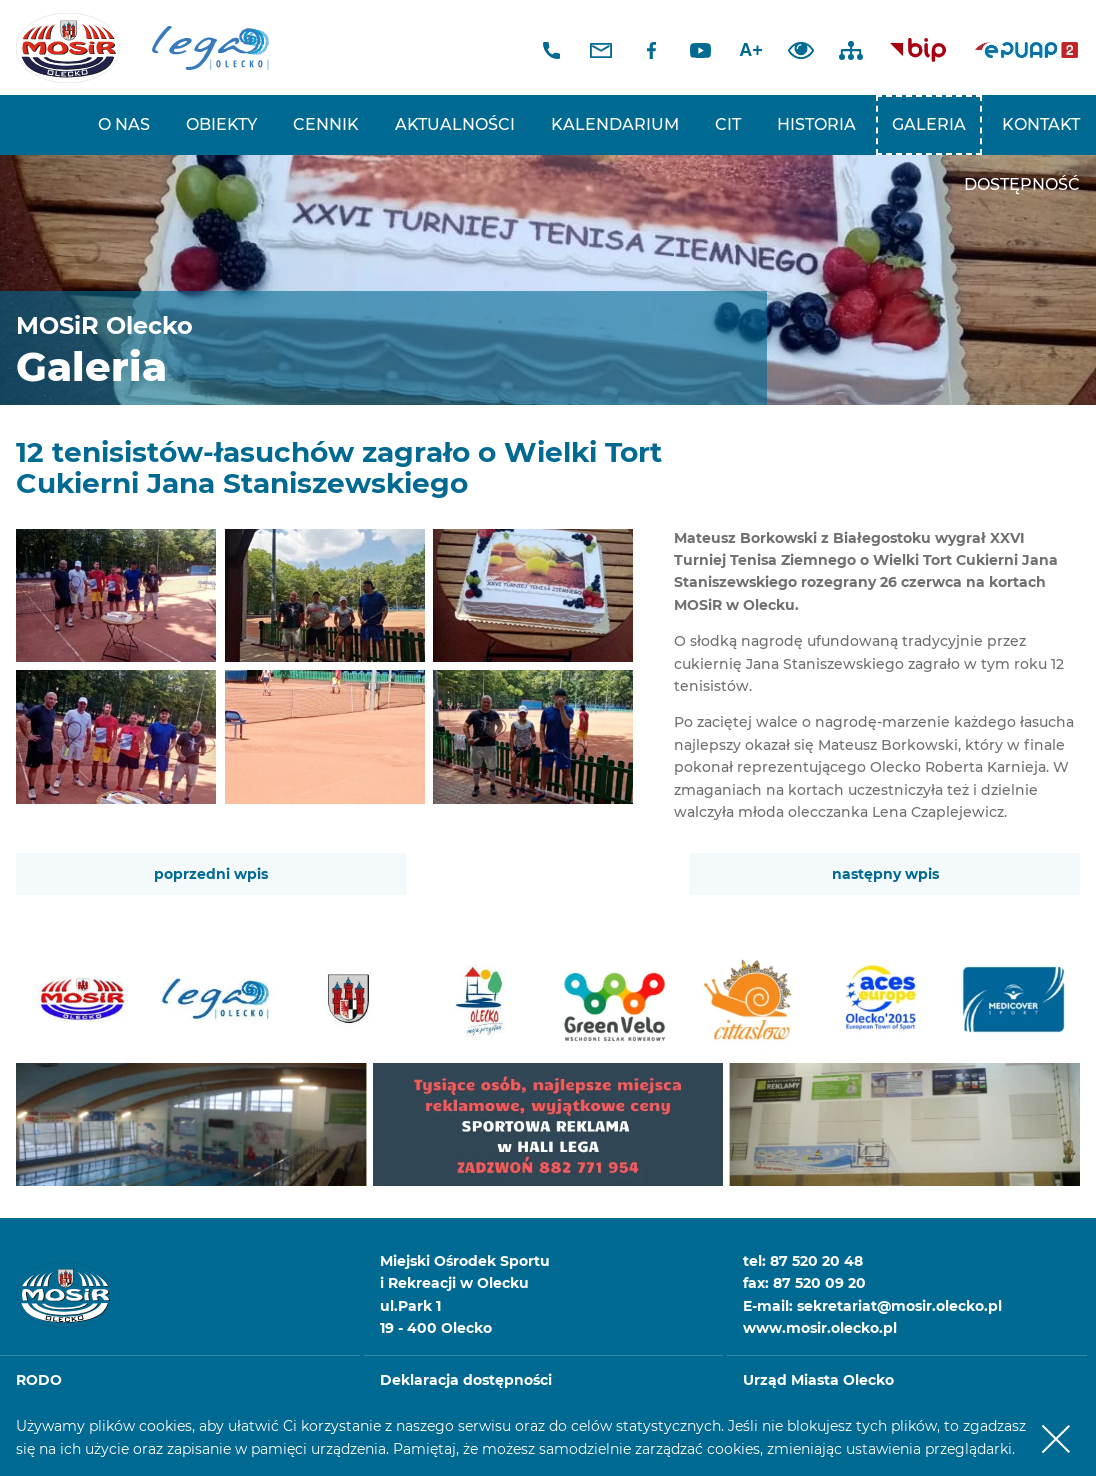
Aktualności (455, 124)
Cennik (326, 124)
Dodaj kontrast (801, 50)
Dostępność (1022, 184)
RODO (39, 1380)
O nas (124, 124)
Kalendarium (615, 124)
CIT (728, 124)
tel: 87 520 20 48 (803, 1261)
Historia (816, 124)
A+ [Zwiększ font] (751, 50)
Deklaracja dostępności (466, 1380)
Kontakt (1041, 124)
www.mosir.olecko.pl (820, 1328)
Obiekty (221, 124)
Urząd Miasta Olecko (818, 1380)
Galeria (929, 124)
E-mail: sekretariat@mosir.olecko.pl (872, 1306)
